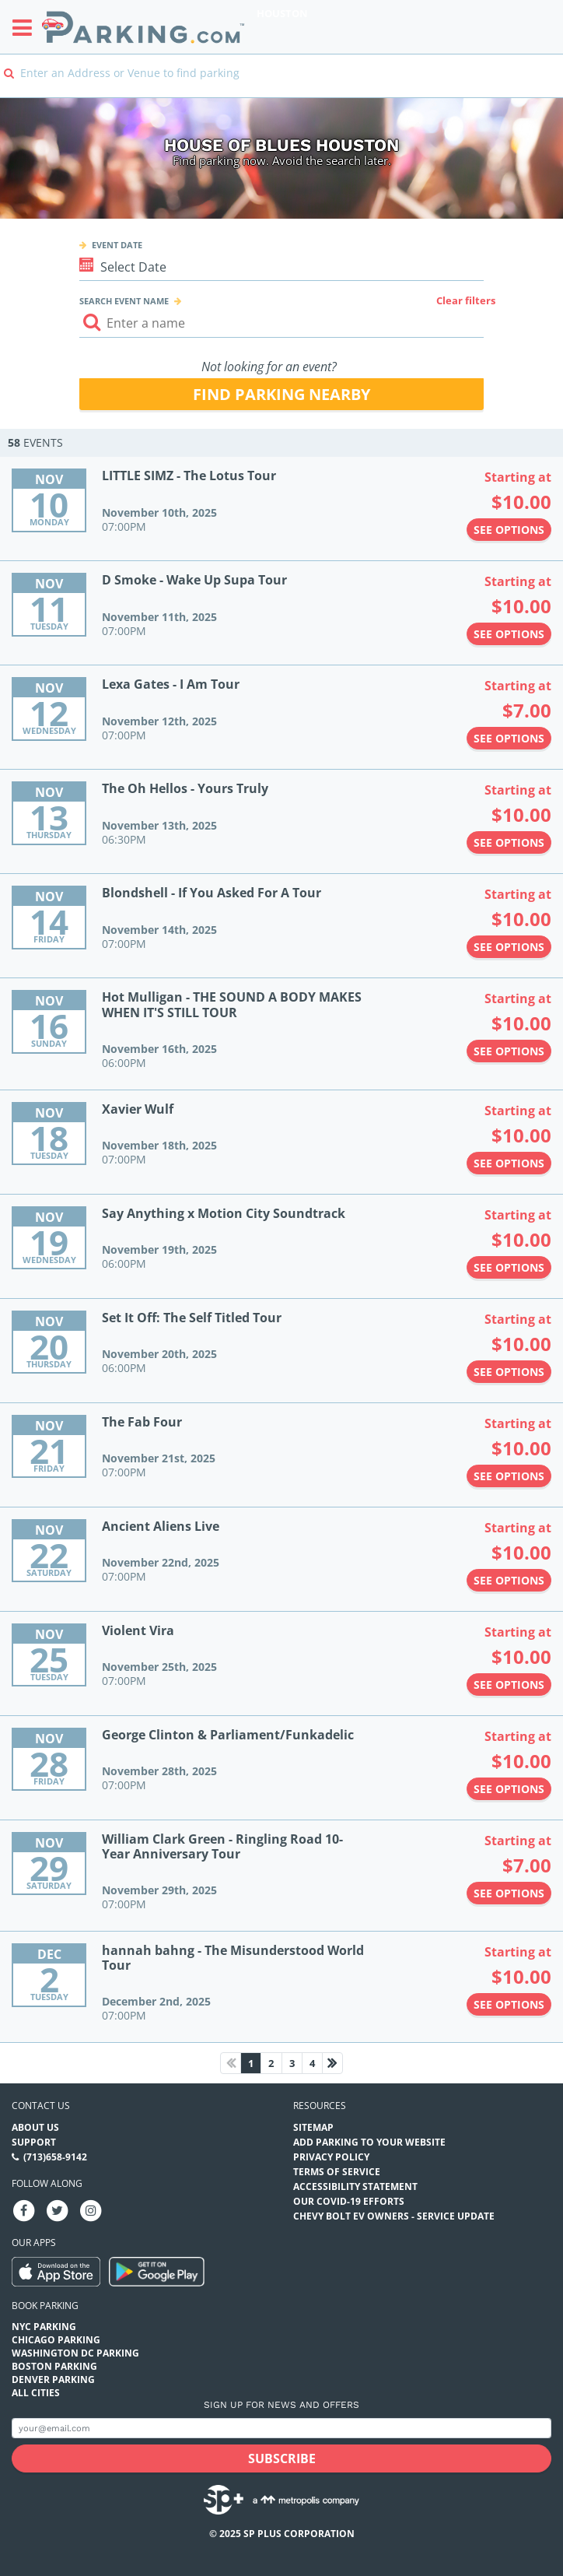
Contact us (41, 2105)
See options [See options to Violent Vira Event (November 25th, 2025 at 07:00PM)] (509, 1684)
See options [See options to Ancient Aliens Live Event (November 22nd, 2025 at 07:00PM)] (509, 1580)
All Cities (36, 2392)
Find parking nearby (281, 394)
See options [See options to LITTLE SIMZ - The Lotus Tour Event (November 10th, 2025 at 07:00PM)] (509, 529)
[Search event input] (281, 323)
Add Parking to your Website (369, 2142)
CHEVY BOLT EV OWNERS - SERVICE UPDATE (394, 2216)
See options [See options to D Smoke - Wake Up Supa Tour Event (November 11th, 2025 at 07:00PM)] (509, 633)
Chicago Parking (56, 2339)
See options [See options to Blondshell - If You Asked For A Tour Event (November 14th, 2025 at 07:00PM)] (509, 946)
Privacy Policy (331, 2157)
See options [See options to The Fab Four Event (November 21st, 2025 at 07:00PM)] (509, 1476)
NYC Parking (44, 2326)
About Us (35, 2127)
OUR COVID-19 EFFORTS (348, 2201)
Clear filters (465, 300)
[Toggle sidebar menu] (26, 27)
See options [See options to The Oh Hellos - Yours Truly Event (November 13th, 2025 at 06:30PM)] (509, 842)
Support (34, 2142)
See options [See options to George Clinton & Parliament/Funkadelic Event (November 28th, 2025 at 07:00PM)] (509, 1788)
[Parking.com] (143, 26)
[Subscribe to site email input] (281, 2428)
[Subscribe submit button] (281, 2458)
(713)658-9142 (55, 2157)
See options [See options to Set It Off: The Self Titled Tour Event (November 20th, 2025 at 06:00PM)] (509, 1371)
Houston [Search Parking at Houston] (282, 13)
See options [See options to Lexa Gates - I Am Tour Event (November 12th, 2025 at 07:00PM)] (509, 738)
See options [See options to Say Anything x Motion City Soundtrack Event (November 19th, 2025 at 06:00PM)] (509, 1267)
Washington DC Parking (75, 2353)
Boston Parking (54, 2366)
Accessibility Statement (355, 2186)
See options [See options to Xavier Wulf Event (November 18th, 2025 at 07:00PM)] (509, 1163)
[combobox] (281, 83)
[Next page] (332, 2062)
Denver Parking (53, 2379)
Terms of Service (336, 2171)
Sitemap (313, 2127)
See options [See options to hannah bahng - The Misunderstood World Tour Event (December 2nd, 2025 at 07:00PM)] (509, 2004)
